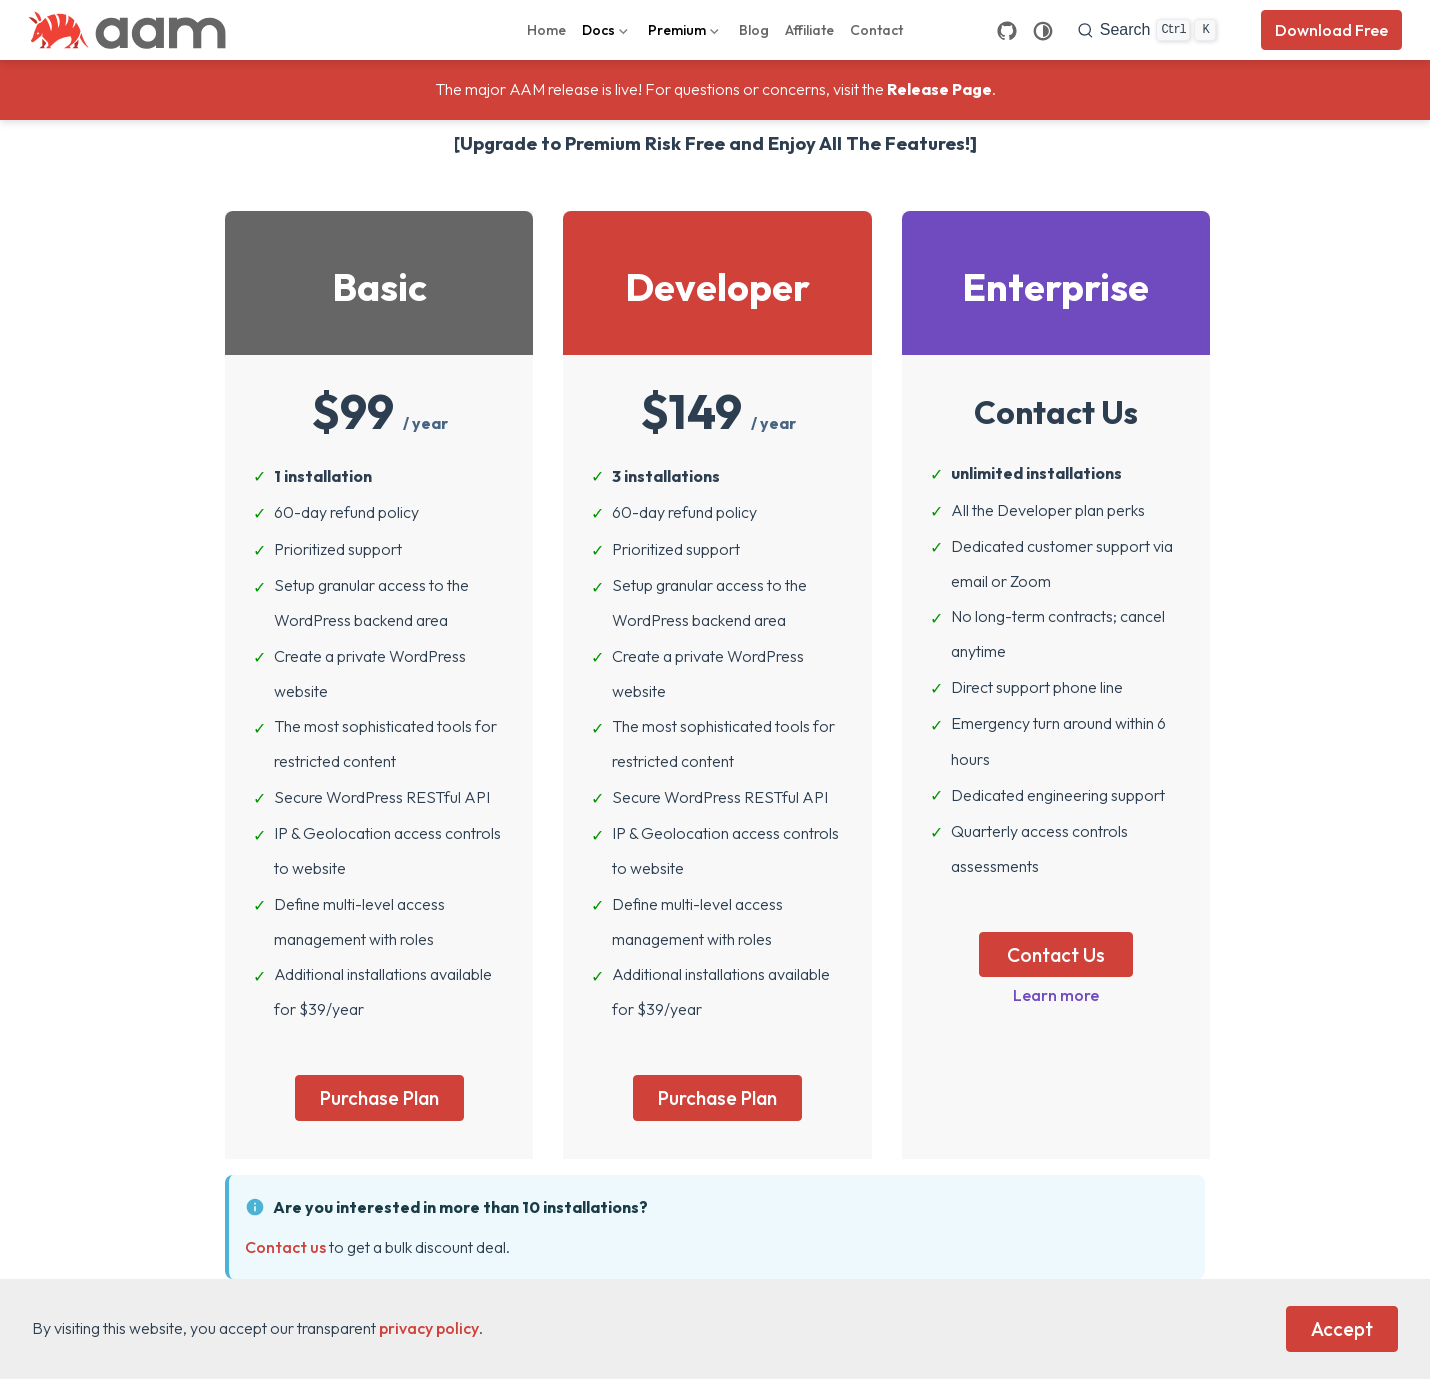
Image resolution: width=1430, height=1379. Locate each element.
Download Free (1331, 30)
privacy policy (429, 1328)
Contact (876, 30)
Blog (754, 30)
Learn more (1056, 995)
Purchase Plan (379, 1098)
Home (546, 30)
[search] (1147, 30)
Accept (1342, 1329)
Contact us (285, 1247)
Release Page (939, 89)
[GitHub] (1007, 31)
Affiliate (809, 30)
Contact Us (1056, 955)
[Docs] (607, 30)
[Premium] (685, 30)
